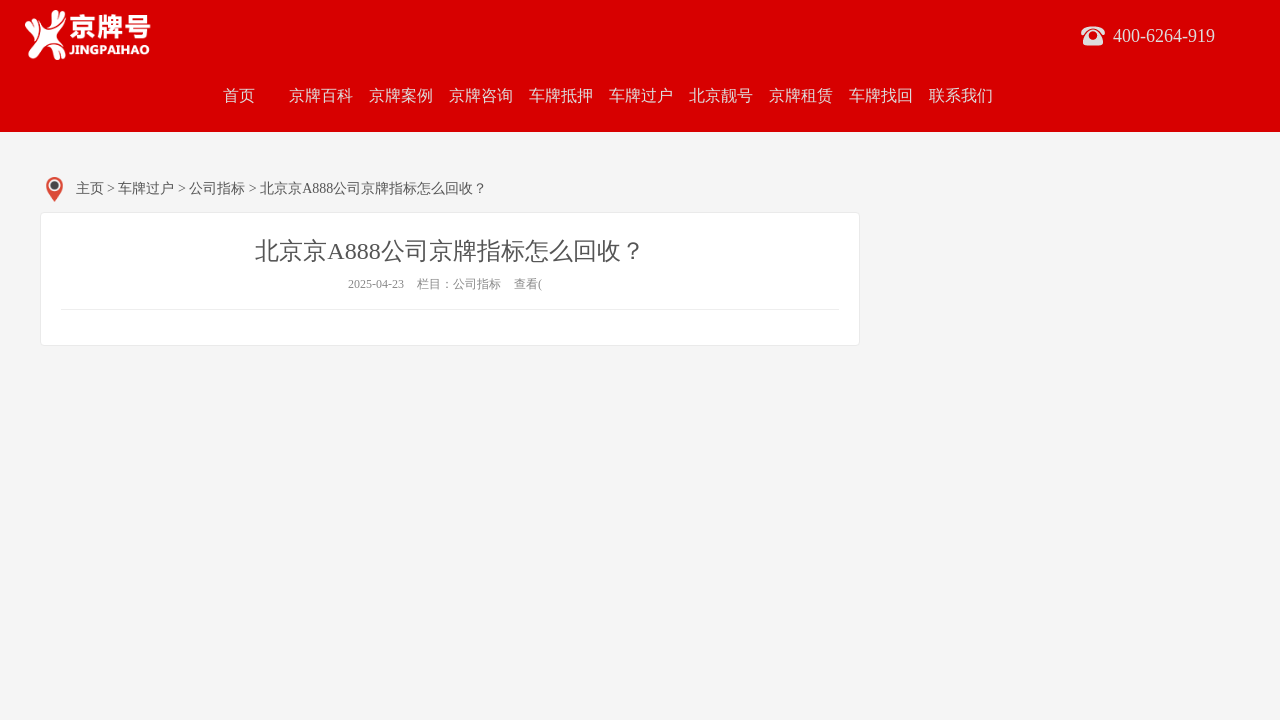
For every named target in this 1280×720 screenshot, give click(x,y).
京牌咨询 (481, 95)
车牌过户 (641, 95)
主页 (90, 188)
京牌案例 (401, 95)
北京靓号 (721, 95)
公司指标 (217, 188)
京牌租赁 (801, 95)
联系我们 (961, 95)
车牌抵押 (561, 95)
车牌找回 (881, 95)
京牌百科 (321, 95)
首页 (239, 95)
